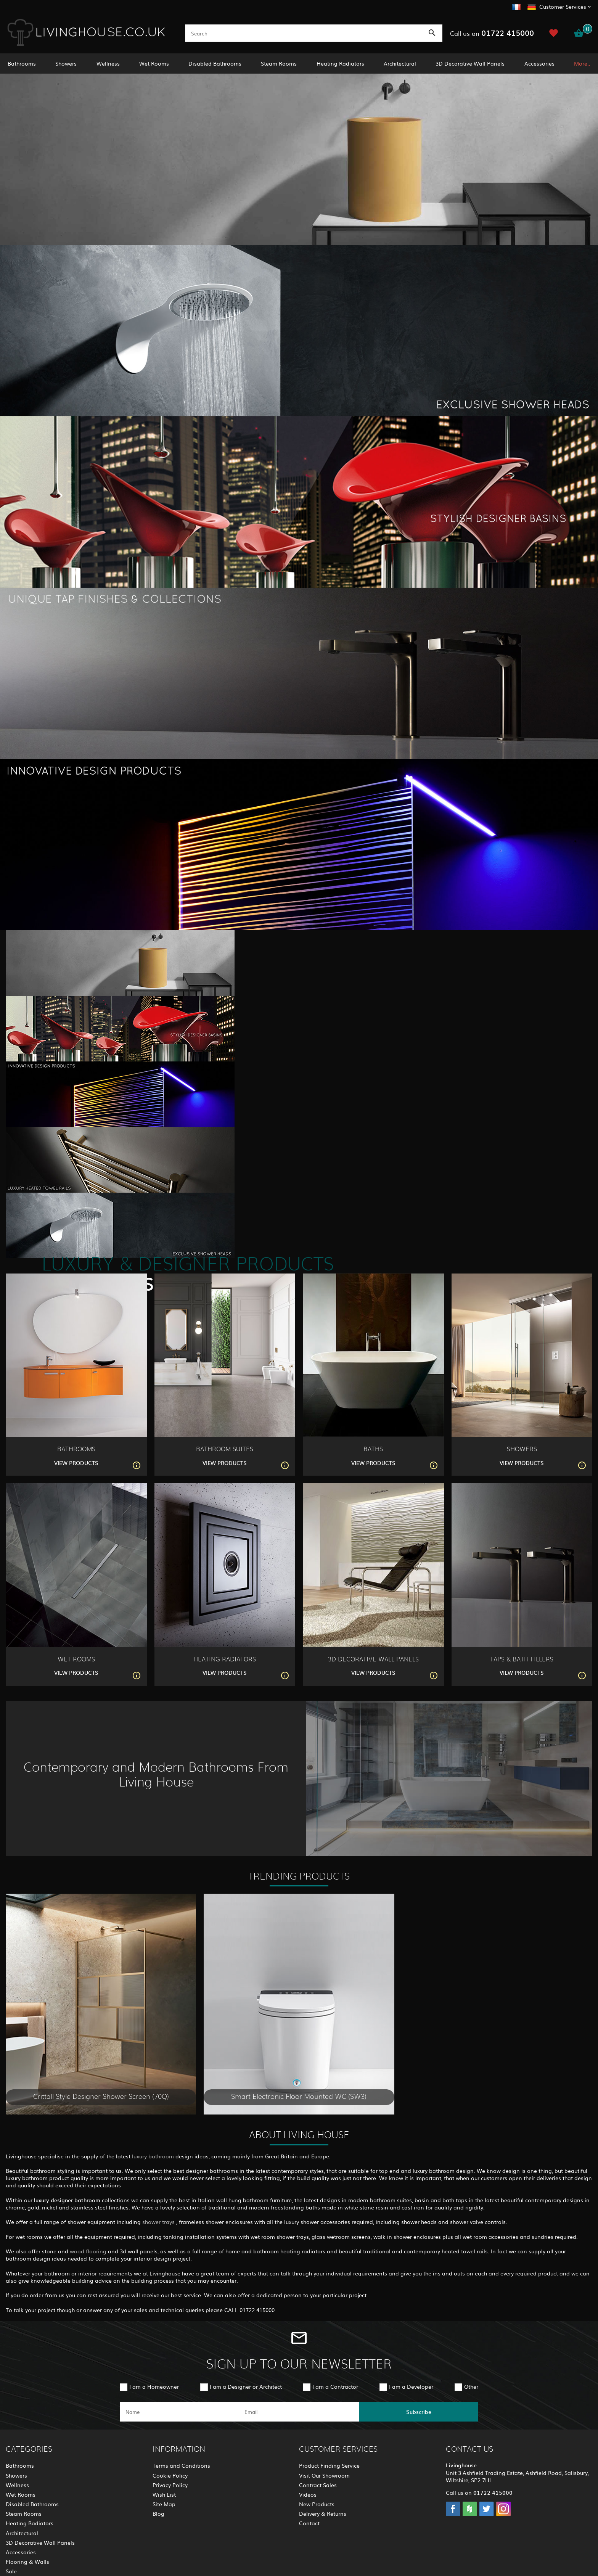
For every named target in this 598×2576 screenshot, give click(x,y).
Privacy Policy (170, 2485)
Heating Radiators (340, 63)
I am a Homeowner (154, 2386)
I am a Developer (411, 2386)
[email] (298, 2411)
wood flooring (89, 2251)
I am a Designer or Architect (246, 2386)
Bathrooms (22, 63)
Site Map (164, 2504)
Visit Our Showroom (324, 2475)
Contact (309, 2523)
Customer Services (562, 6)
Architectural (400, 63)
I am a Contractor (335, 2386)
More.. (582, 63)
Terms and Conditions (181, 2465)
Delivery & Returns (322, 2513)
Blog (158, 2513)
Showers (66, 63)
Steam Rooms (279, 63)
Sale (11, 2571)
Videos (308, 2494)
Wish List (164, 2494)
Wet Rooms (154, 63)
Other (471, 2386)
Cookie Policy (170, 2475)
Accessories (539, 63)
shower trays (159, 2221)
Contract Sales (318, 2485)
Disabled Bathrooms (214, 63)
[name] (179, 2411)
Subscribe (418, 2411)
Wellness (108, 63)
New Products (316, 2504)
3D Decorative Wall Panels (470, 63)
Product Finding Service (329, 2465)
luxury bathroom (153, 2156)
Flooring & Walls (27, 2561)
